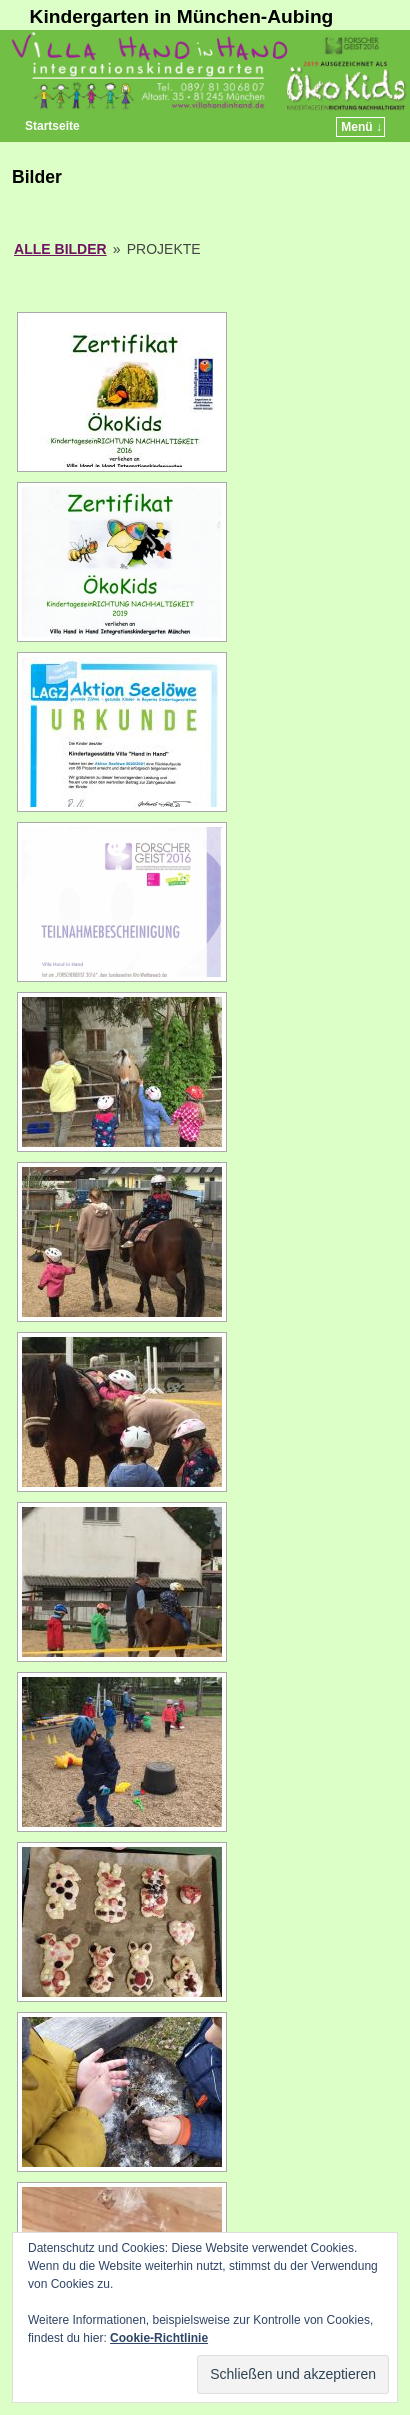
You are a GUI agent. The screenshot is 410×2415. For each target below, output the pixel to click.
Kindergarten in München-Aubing (182, 16)
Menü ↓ (361, 127)
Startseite (52, 126)
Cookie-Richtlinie (159, 2338)
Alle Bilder (60, 249)
